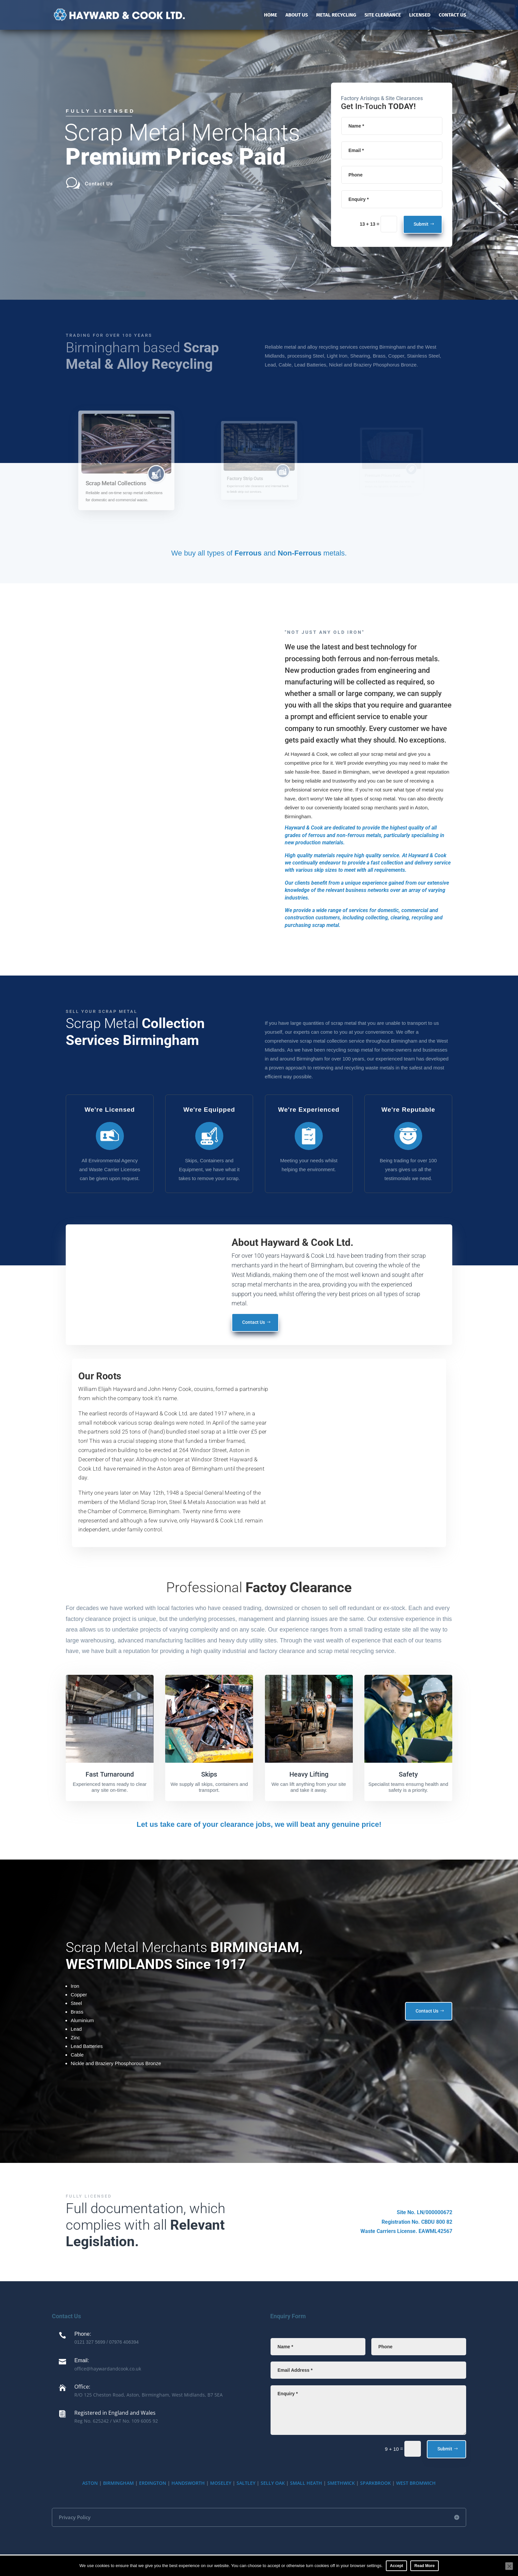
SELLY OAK (273, 2483)
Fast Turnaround (110, 1774)
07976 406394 (124, 2342)
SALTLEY (246, 2483)
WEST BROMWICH (416, 2483)
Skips (209, 1774)
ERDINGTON (152, 2483)
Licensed (419, 15)
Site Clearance (382, 15)
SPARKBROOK (375, 2483)
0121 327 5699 (89, 2342)
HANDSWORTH (188, 2483)
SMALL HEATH (306, 2483)
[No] (509, 2566)
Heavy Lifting (308, 1774)
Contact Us (452, 15)
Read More (424, 2565)
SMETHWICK (341, 2483)
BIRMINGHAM (118, 2483)
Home (270, 15)
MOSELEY (220, 2483)
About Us (296, 15)
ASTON (90, 2483)
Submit (421, 224)
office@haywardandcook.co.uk (107, 2368)
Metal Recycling (336, 15)
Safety (408, 1774)
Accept (396, 2565)
